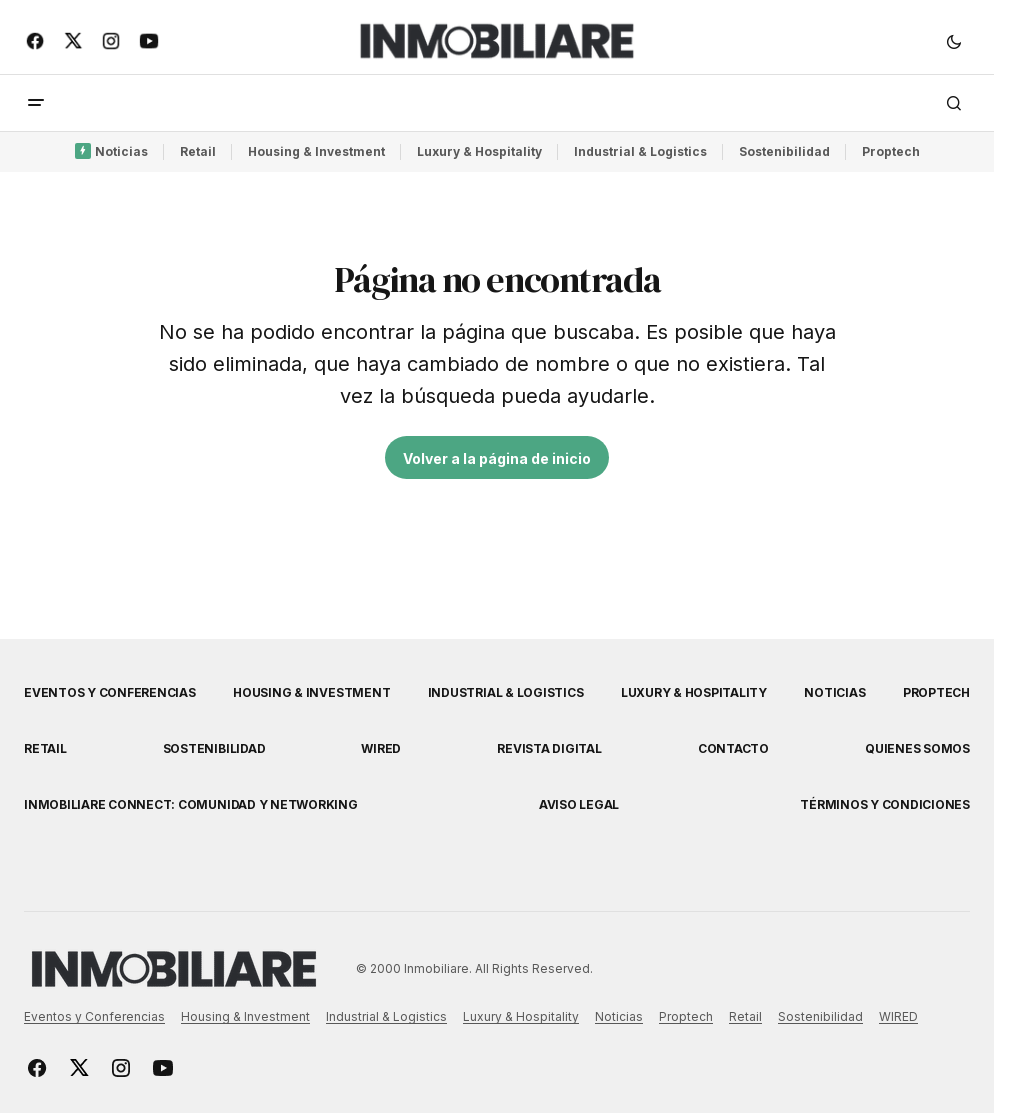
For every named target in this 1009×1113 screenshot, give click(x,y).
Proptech (891, 151)
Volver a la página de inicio (497, 458)
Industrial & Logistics (640, 151)
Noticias (121, 151)
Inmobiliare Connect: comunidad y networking (191, 804)
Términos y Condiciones (885, 804)
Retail (198, 151)
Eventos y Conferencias (110, 692)
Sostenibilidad (784, 151)
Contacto (733, 748)
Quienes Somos (917, 748)
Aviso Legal (579, 804)
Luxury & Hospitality (479, 151)
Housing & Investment (316, 151)
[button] (954, 41)
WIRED (381, 748)
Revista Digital (549, 748)
